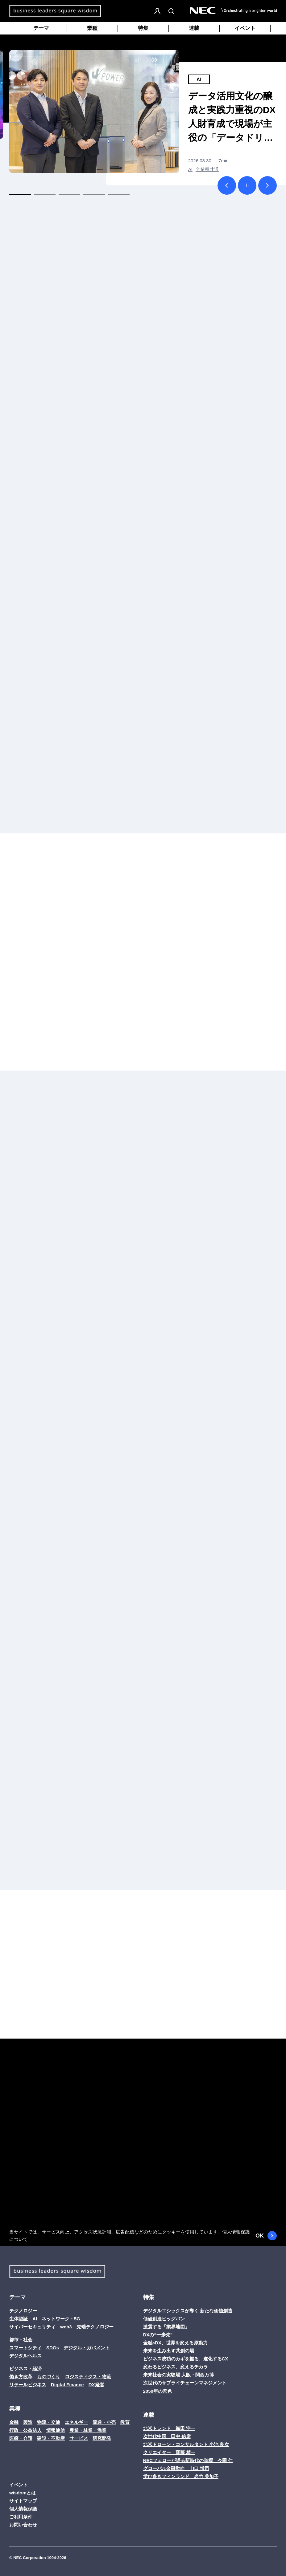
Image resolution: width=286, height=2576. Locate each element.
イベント (244, 28)
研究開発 (102, 2438)
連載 (194, 28)
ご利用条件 (20, 2516)
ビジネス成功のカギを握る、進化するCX (185, 2358)
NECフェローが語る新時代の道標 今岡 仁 (188, 2460)
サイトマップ (23, 2500)
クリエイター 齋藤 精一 (169, 2452)
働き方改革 (20, 2376)
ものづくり (48, 2376)
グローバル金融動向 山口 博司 (176, 2468)
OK (266, 2235)
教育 (125, 2422)
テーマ (41, 28)
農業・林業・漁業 (87, 2430)
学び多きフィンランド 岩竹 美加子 (180, 2476)
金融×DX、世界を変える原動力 (175, 2342)
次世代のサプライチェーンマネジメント (184, 2382)
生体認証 (18, 2318)
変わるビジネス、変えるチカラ (175, 2366)
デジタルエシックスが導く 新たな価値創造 (187, 2310)
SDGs (52, 2347)
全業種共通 (207, 169)
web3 (66, 2326)
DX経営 (96, 2384)
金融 (14, 2422)
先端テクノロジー (95, 2326)
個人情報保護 (236, 2231)
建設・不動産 (51, 2438)
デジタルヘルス (25, 2355)
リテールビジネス (27, 2384)
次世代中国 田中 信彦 (167, 2436)
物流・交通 (48, 2422)
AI (199, 79)
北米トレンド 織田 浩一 (169, 2428)
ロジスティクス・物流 (88, 2376)
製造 (27, 2422)
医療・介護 (20, 2438)
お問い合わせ (23, 2524)
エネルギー (76, 2422)
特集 (143, 28)
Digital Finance (67, 2384)
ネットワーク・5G (61, 2318)
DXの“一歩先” (158, 2334)
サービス (78, 2438)
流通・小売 (104, 2422)
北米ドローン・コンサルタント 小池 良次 (186, 2444)
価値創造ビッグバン (164, 2318)
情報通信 (55, 2430)
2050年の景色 (157, 2391)
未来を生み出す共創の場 (168, 2350)
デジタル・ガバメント (87, 2347)
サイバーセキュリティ (32, 2326)
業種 (92, 28)
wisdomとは (22, 2492)
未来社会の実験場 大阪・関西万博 (178, 2374)
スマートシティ (25, 2347)
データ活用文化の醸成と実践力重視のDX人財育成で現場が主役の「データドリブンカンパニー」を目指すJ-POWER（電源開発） (232, 117)
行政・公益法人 (25, 2430)
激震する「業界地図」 (166, 2326)
